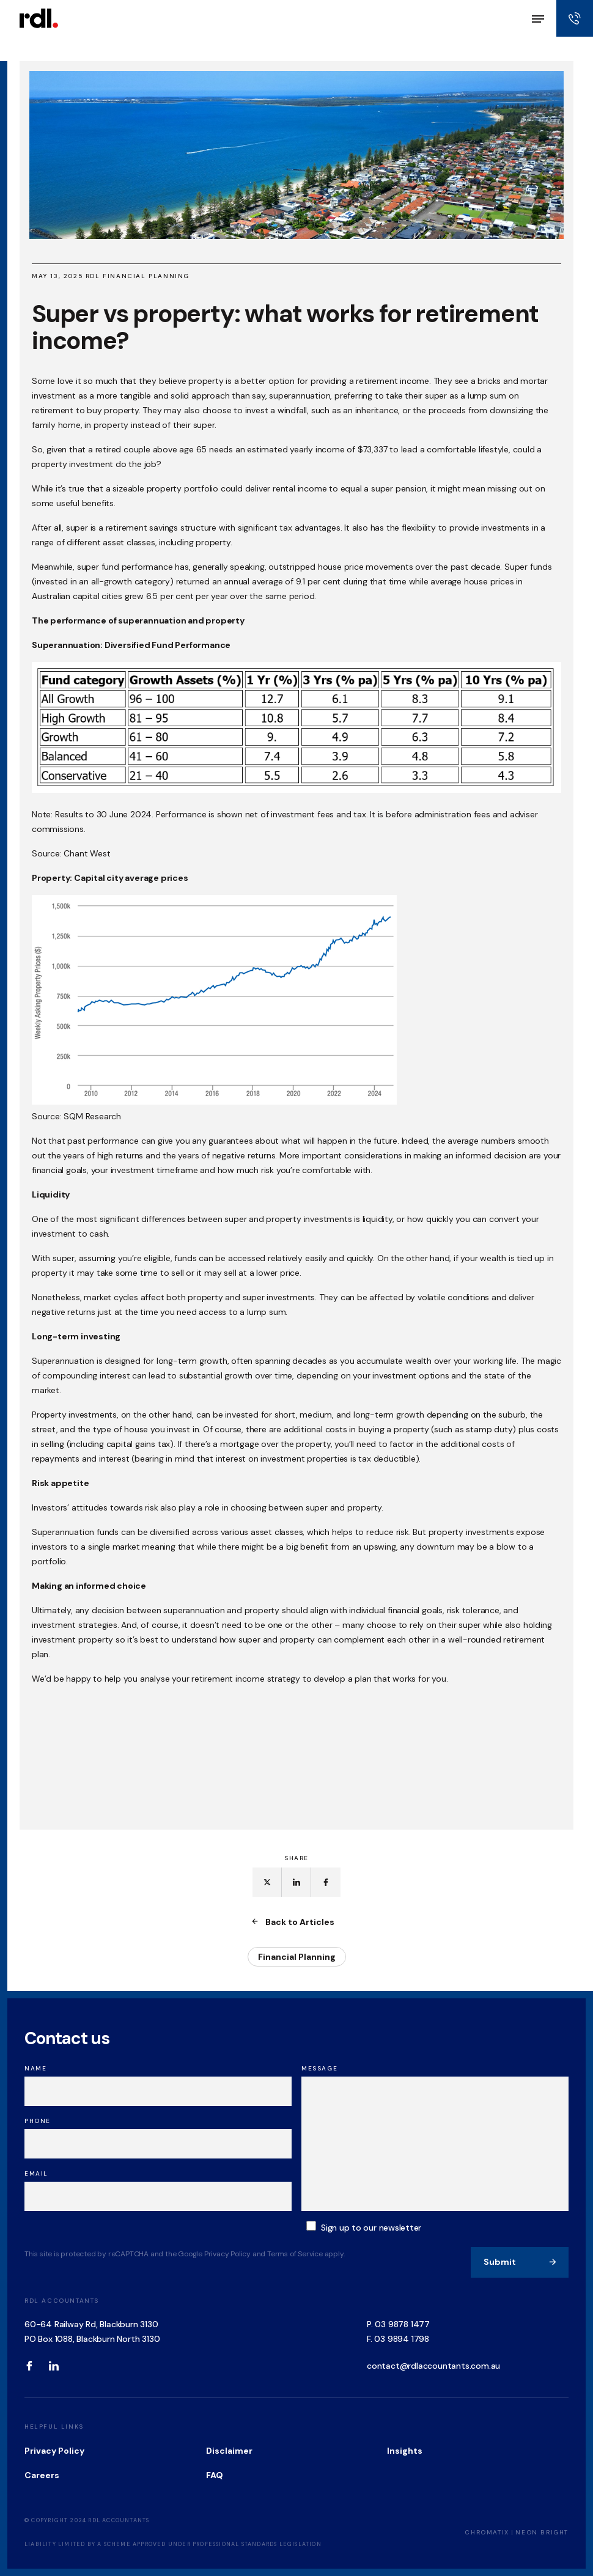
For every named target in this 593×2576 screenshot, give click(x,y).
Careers (41, 2475)
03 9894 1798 (401, 2338)
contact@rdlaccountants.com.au (433, 2365)
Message (319, 2068)
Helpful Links (54, 2427)
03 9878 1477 (402, 2324)
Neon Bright (542, 2532)
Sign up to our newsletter (371, 2227)
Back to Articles (294, 1921)
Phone (37, 2121)
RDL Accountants (61, 2301)
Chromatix (487, 2532)
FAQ (214, 2475)
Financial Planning (297, 1956)
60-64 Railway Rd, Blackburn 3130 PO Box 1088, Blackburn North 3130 (92, 2331)
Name (35, 2068)
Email (36, 2173)
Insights (404, 2450)
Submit (520, 2261)
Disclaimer (229, 2450)
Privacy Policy (54, 2450)
